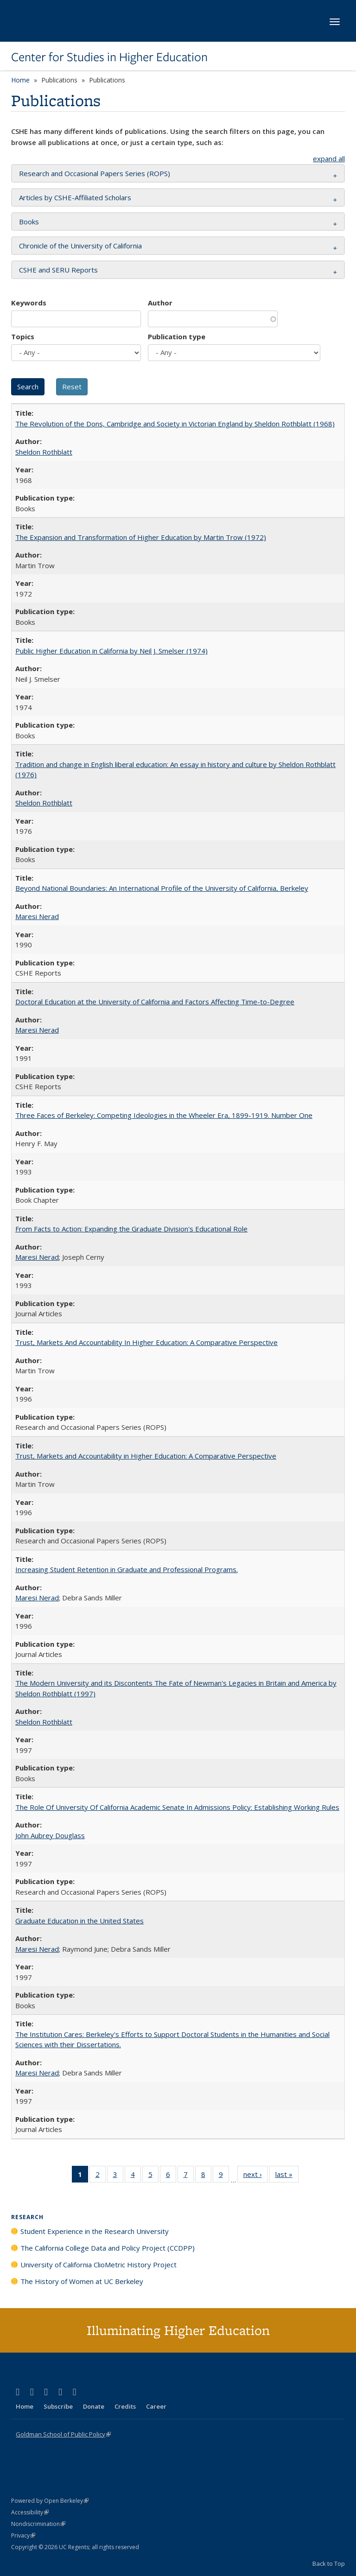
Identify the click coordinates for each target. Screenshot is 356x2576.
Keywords (28, 302)
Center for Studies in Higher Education (109, 57)
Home (20, 80)
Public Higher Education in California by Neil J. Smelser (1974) (111, 650)
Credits (125, 2406)
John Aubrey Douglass (50, 1835)
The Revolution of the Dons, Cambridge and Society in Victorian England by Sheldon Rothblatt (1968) (175, 423)
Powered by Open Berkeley (50, 2501)
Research (27, 2217)
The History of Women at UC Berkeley (81, 2281)
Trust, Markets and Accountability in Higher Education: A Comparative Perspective (145, 1455)
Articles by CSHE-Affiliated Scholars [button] (75, 197)
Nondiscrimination (38, 2524)
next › (255, 2176)
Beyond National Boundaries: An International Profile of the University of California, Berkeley (161, 888)
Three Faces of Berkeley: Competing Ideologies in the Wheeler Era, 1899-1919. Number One (163, 1115)
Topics (22, 336)
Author (160, 302)
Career (156, 2406)
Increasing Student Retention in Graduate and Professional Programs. (126, 1569)
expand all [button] (329, 158)
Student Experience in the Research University (94, 2231)
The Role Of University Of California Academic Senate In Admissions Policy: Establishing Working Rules (177, 1807)
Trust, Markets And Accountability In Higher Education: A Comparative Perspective (146, 1342)
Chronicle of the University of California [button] (80, 245)
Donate (93, 2406)
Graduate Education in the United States (79, 1920)
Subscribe (58, 2406)
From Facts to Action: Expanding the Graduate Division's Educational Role (131, 1228)
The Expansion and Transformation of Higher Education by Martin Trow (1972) (140, 537)
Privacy (23, 2535)
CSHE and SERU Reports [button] (58, 269)
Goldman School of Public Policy (63, 2434)
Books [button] (29, 221)
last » (287, 2176)
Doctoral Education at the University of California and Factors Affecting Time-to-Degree (154, 1001)
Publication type (176, 336)
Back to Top (328, 2563)
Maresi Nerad (37, 916)
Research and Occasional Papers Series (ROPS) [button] (94, 173)
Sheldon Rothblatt (43, 452)
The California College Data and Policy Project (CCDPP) (107, 2247)
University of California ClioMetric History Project (98, 2264)
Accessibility (30, 2512)
